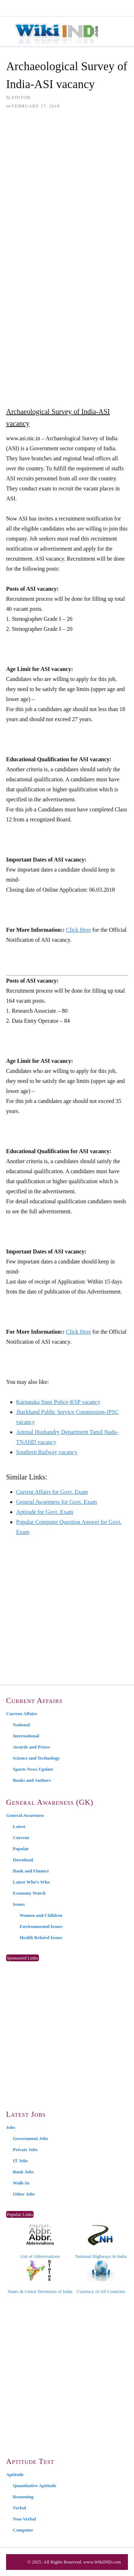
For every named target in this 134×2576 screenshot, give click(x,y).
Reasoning (23, 2496)
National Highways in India (100, 2242)
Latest (19, 1826)
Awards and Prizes (31, 1747)
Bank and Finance (31, 1871)
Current (21, 1837)
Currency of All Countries (101, 2277)
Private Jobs (25, 2149)
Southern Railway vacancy (47, 1452)
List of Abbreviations (40, 2242)
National (21, 1724)
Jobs (10, 2127)
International (26, 1735)
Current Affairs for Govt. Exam (52, 1492)
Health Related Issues (41, 1937)
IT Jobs (20, 2160)
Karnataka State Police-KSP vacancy (58, 1402)
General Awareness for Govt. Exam (56, 1502)
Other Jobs (24, 2194)
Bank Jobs (23, 2171)
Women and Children (41, 1915)
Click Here (78, 930)
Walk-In (21, 2183)
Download (23, 1859)
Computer (23, 2530)
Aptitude (15, 2474)
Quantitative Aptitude (34, 2485)
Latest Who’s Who (31, 1882)
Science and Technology (36, 1758)
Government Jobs (30, 2138)
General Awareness (25, 1815)
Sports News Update (33, 1769)
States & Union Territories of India (40, 2277)
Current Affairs (21, 1713)
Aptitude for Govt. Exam (44, 1512)
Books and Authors (32, 1780)
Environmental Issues (41, 1926)
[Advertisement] (67, 187)
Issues (19, 1904)
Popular (21, 1848)
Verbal (19, 2507)
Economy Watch (29, 1893)
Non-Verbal (24, 2519)
